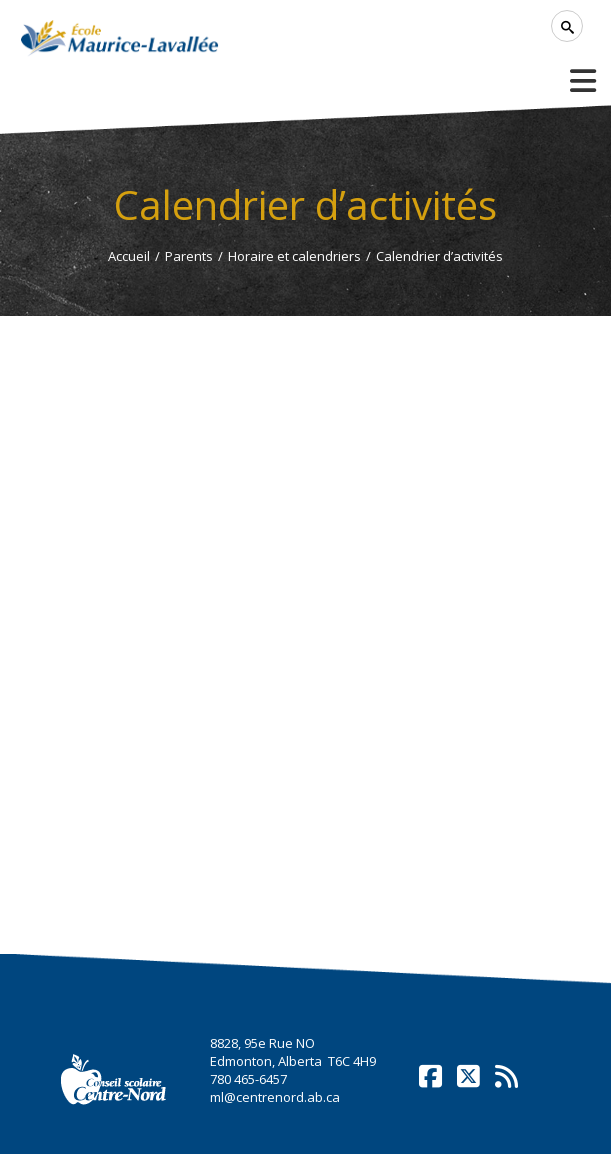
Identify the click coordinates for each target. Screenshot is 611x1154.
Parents (189, 256)
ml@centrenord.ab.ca (275, 1097)
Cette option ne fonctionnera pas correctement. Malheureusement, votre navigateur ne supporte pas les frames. (305, 626)
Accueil (129, 256)
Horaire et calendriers (294, 256)
